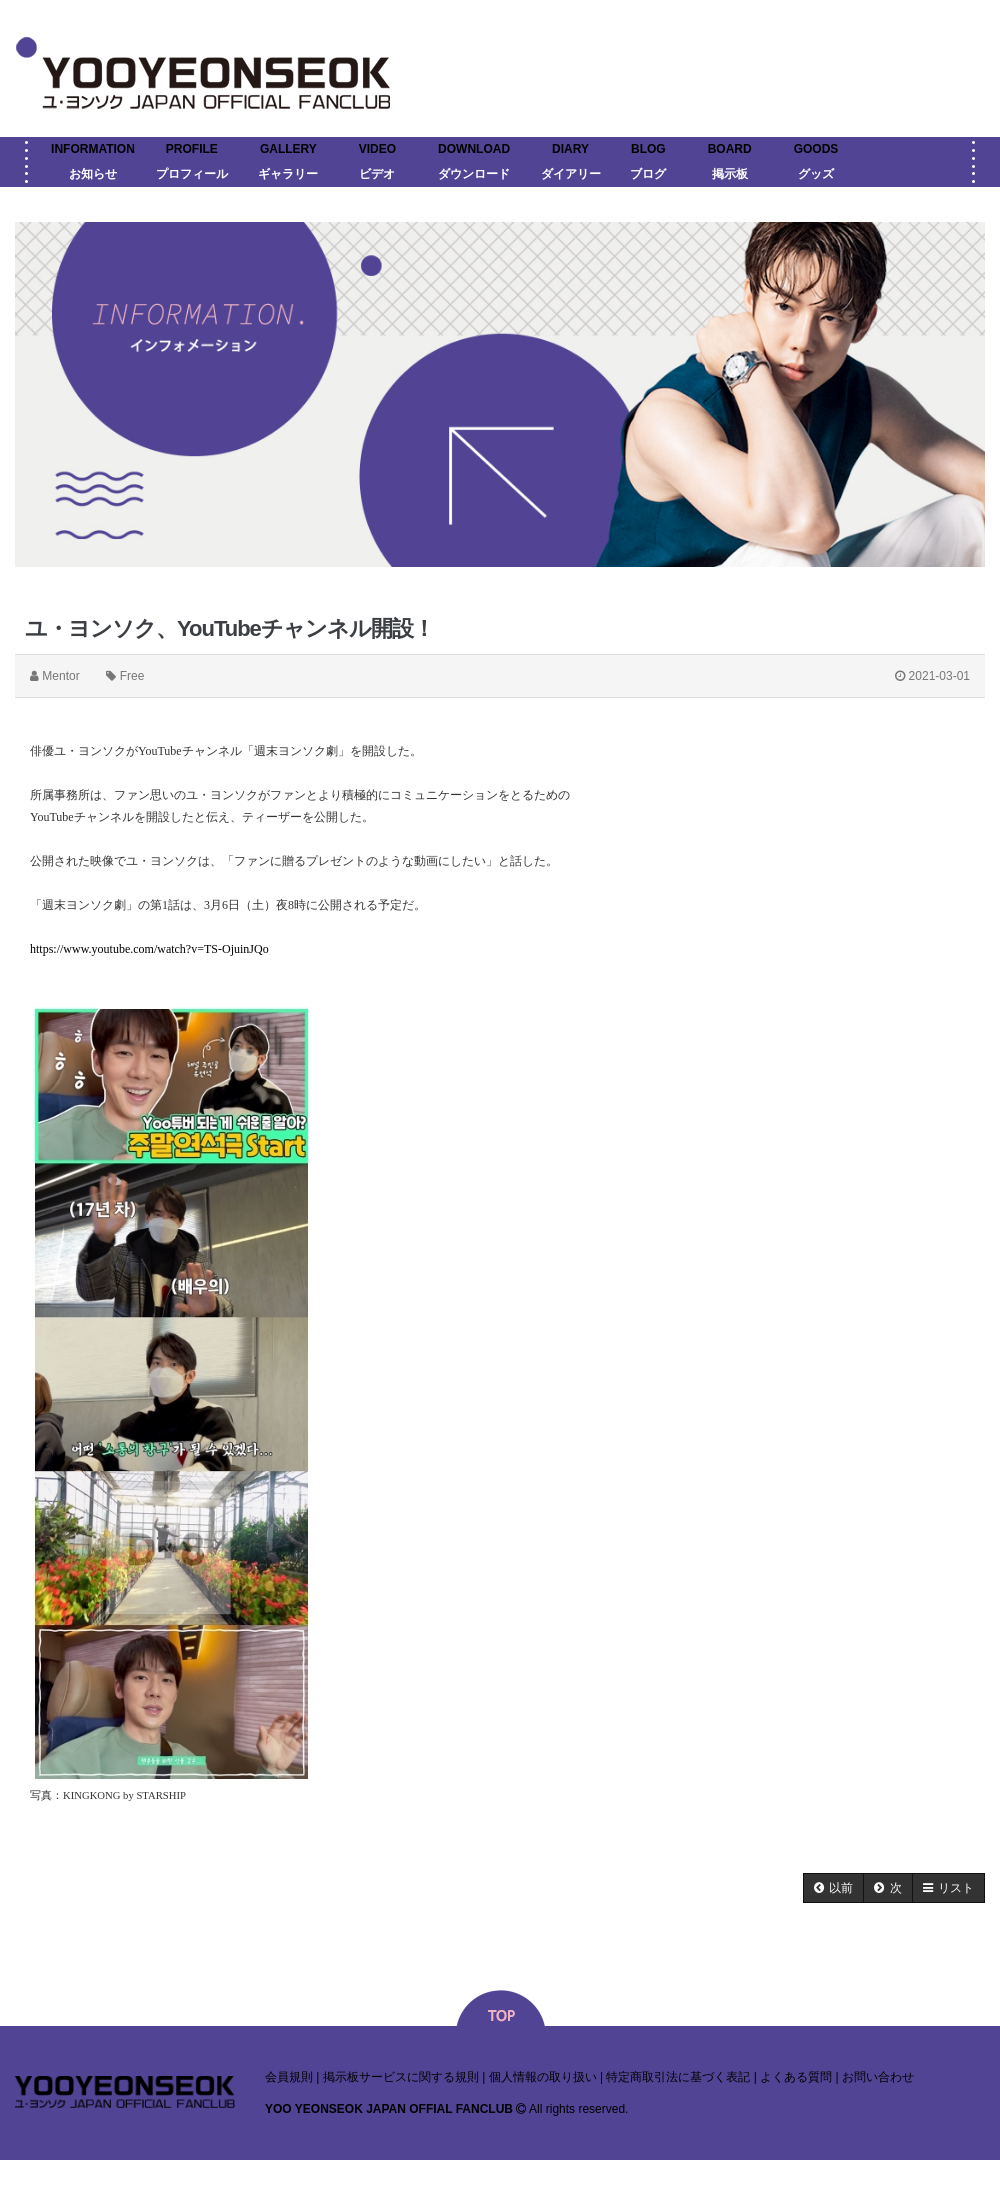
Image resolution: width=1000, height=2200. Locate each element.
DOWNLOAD (474, 149)
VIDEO (377, 149)
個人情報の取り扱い (543, 2077)
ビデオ (377, 174)
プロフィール (192, 174)
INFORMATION (93, 149)
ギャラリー (288, 174)
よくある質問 (796, 2077)
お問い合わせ (878, 2077)
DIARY (570, 149)
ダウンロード (474, 174)
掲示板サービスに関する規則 (401, 2077)
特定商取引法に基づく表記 (678, 2077)
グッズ (816, 174)
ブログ (648, 174)
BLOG (648, 149)
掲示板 (730, 174)
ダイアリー (571, 174)
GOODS (816, 149)
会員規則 (289, 2077)
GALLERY (288, 149)
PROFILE (192, 149)
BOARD (730, 149)
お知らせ (93, 174)
